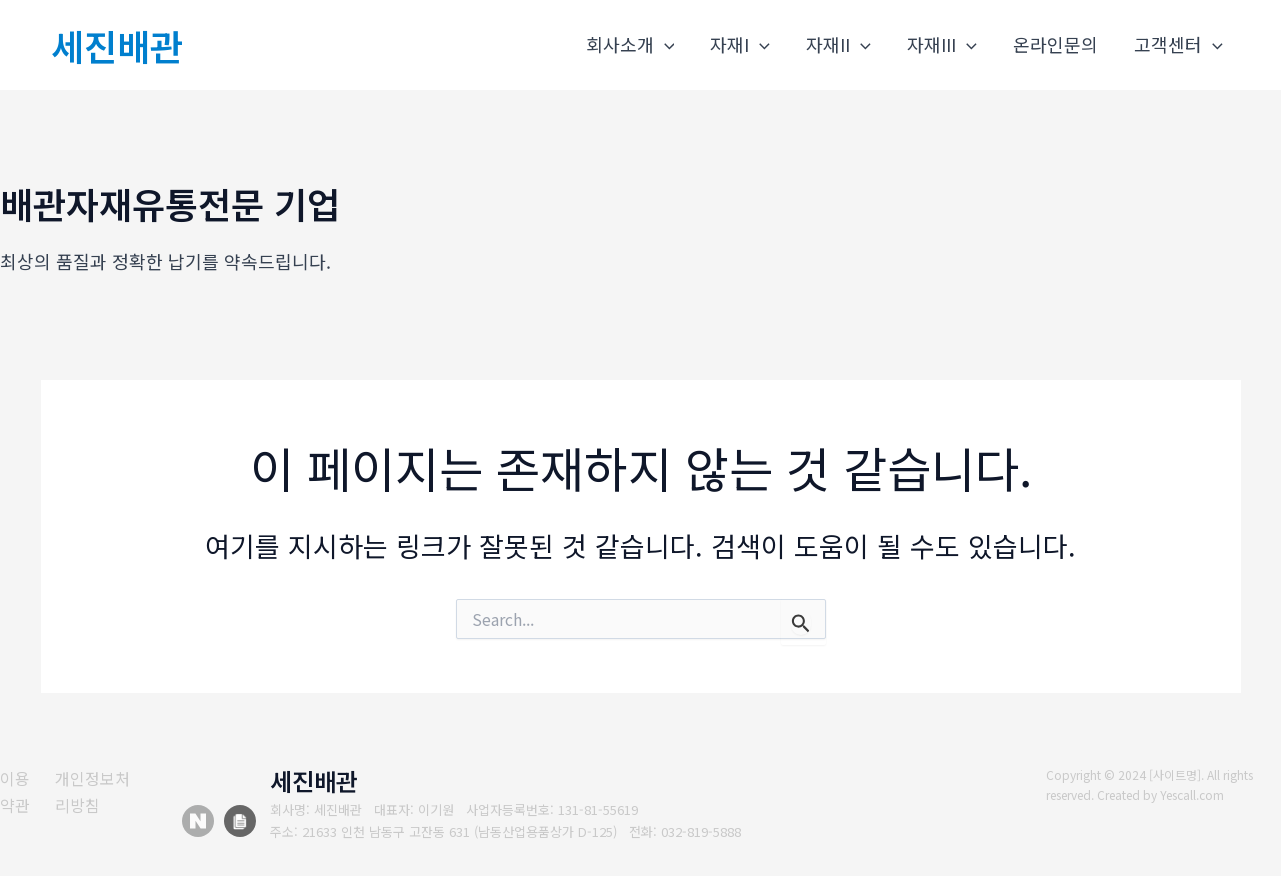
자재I (740, 44)
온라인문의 (1055, 44)
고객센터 (1178, 44)
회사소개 (630, 44)
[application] (664, 44)
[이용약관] (20, 791)
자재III (942, 44)
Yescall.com (1193, 794)
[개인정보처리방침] (104, 791)
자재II (838, 44)
